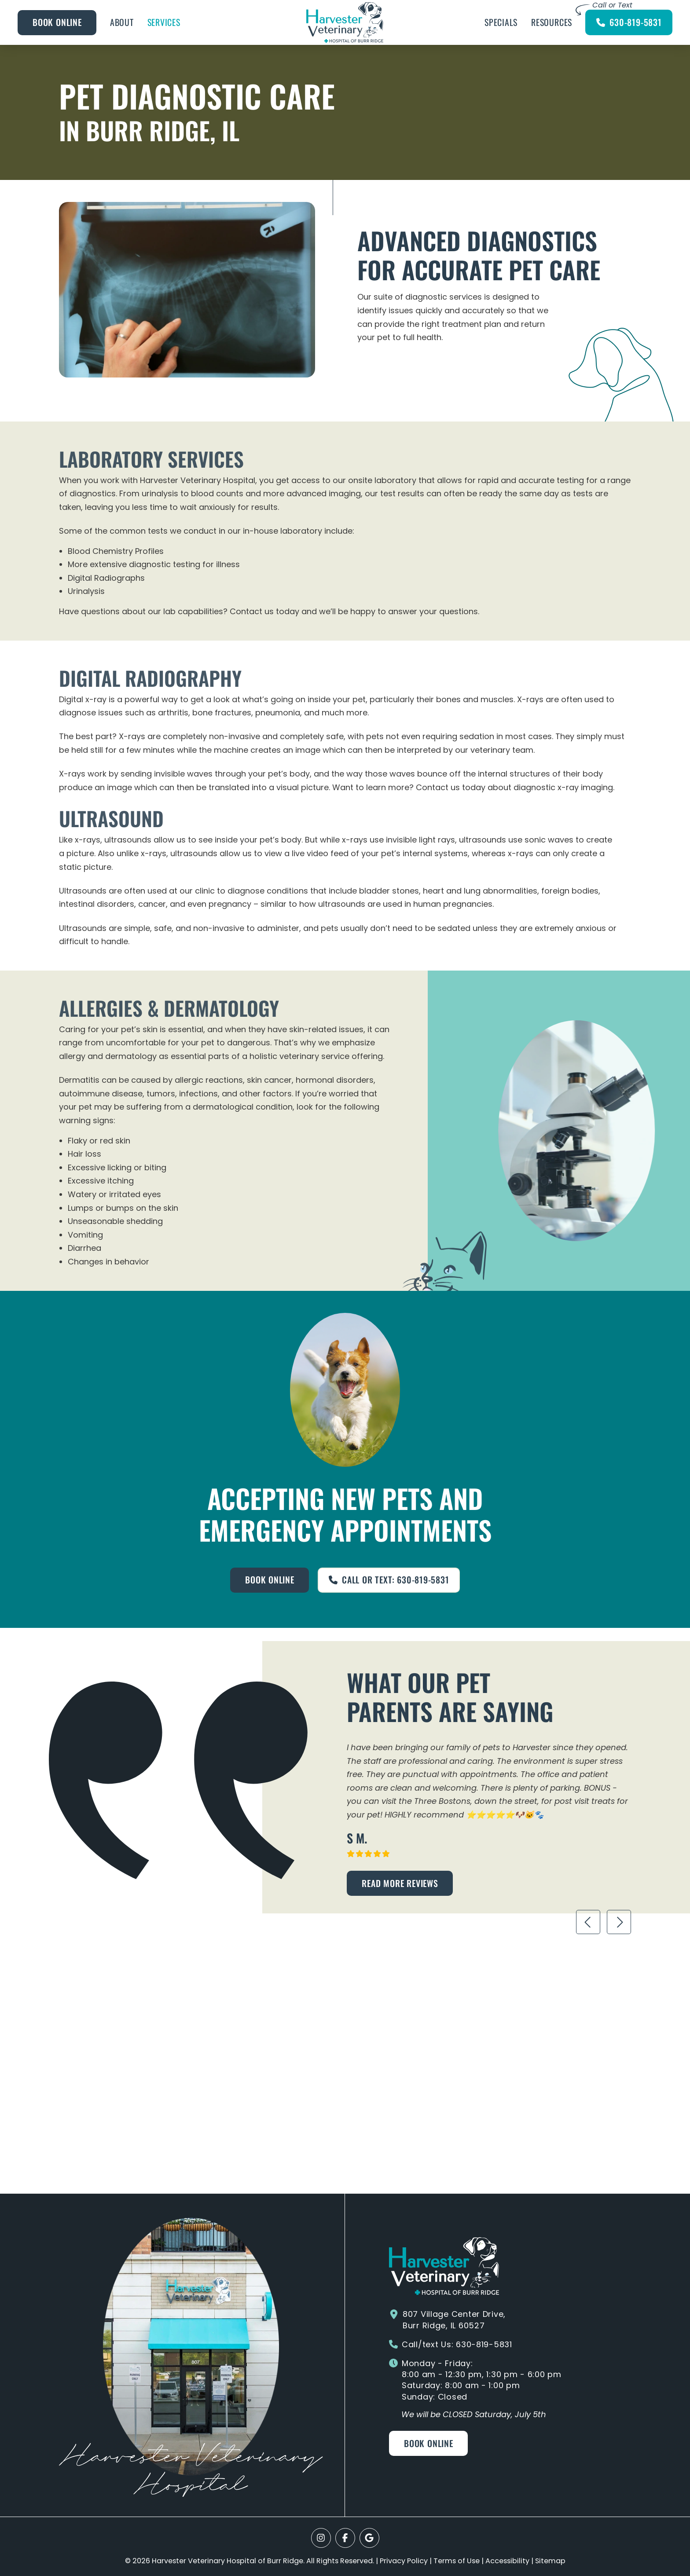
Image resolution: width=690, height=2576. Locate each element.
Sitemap (550, 2561)
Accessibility (507, 2561)
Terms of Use (456, 2561)
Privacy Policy (404, 2561)
